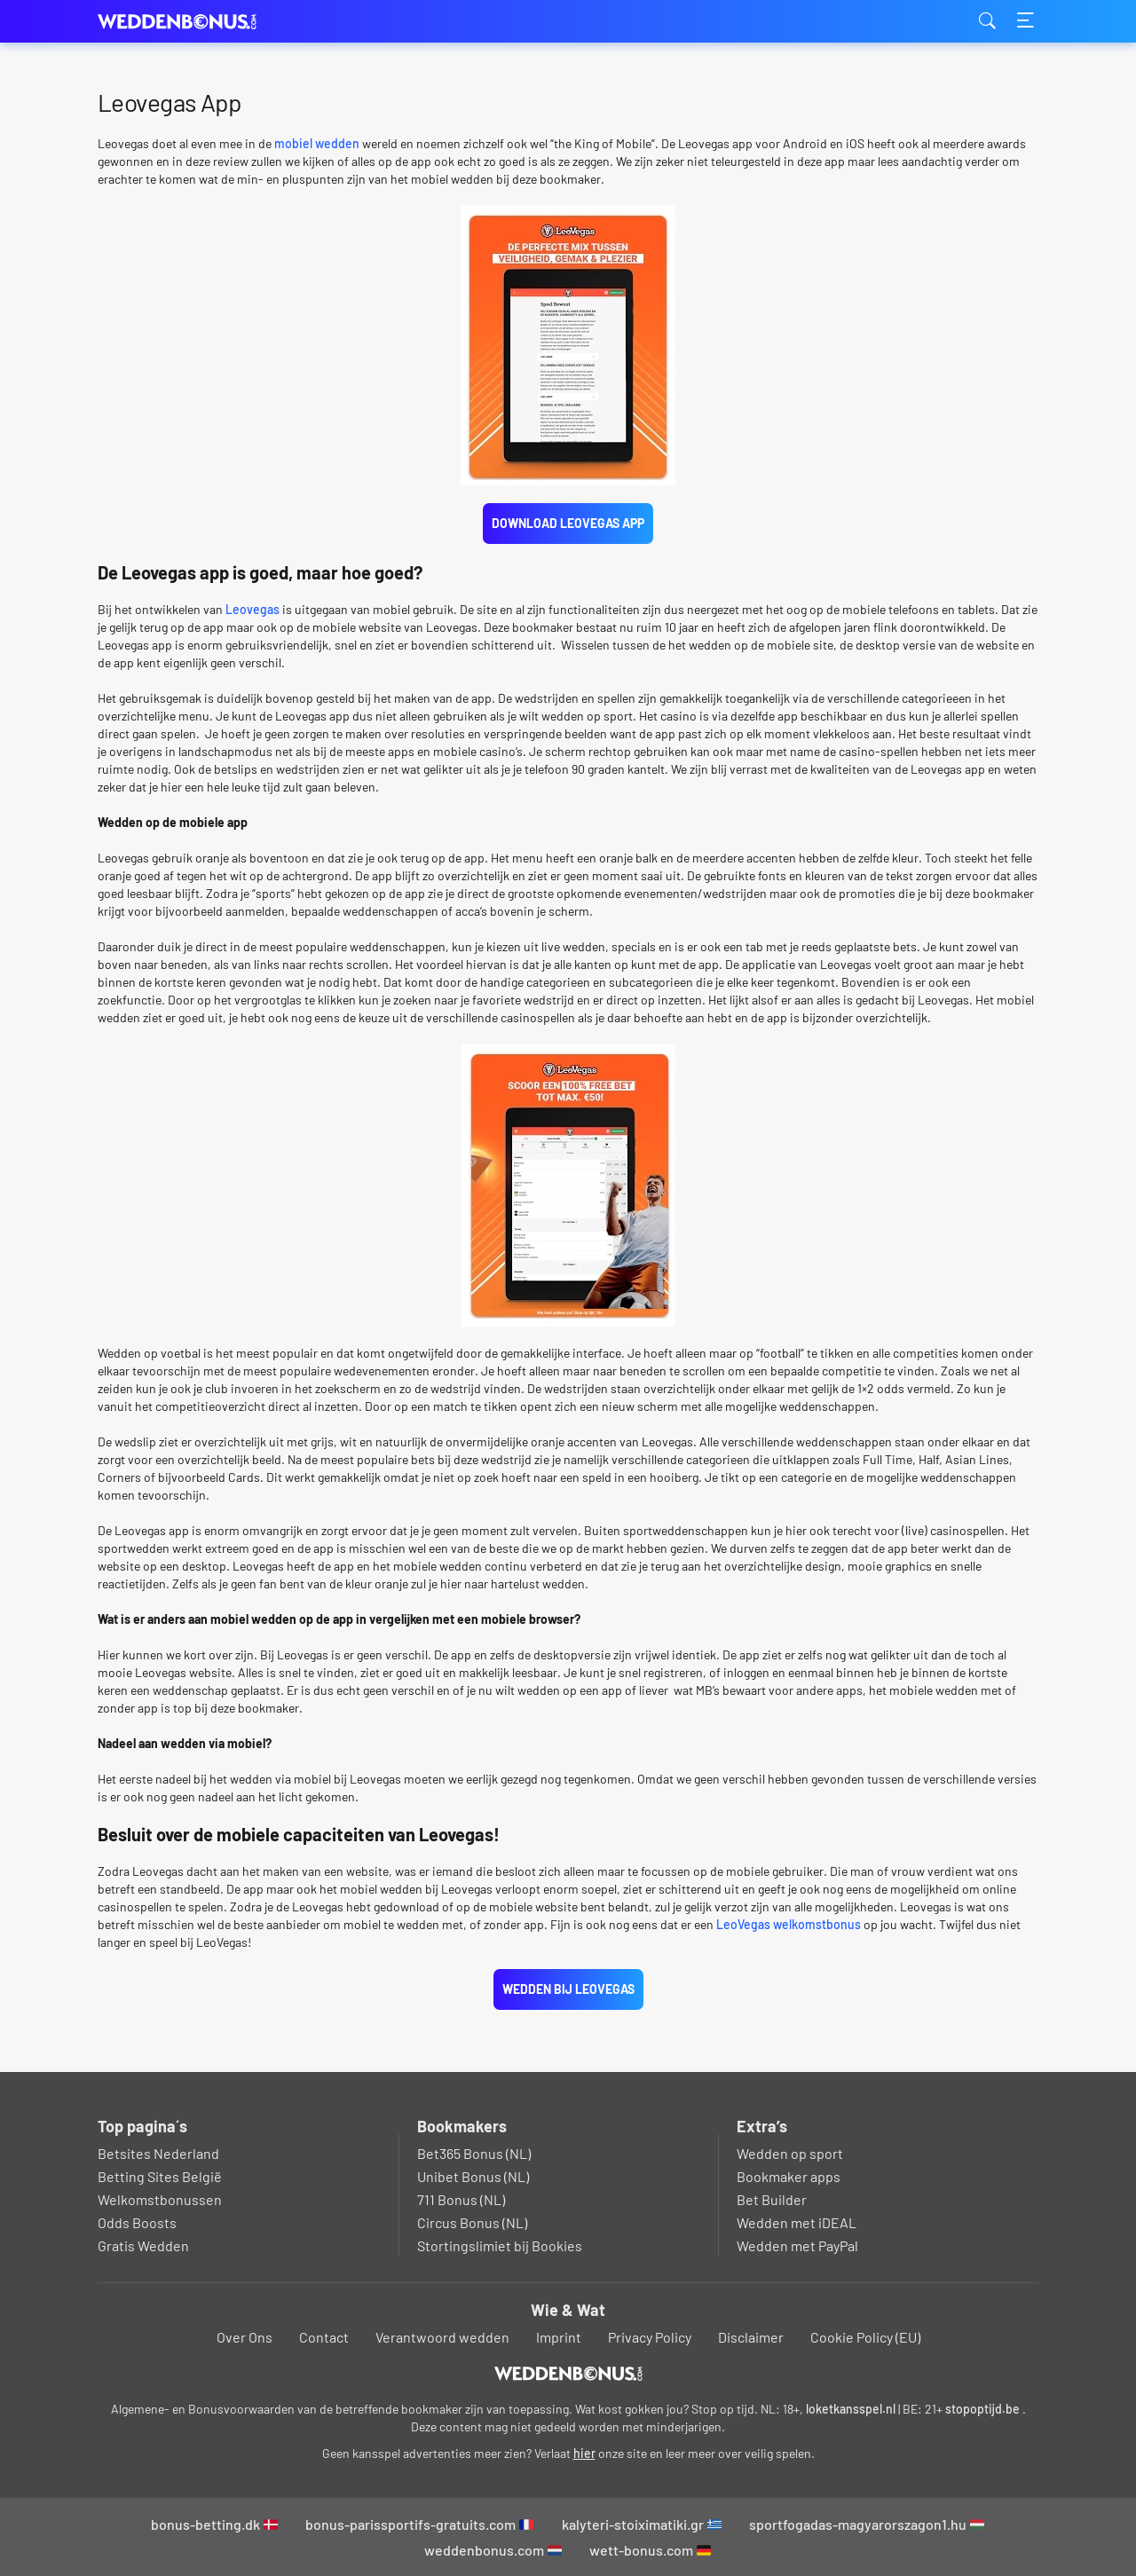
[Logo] (568, 2374)
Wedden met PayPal (797, 2245)
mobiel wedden (316, 143)
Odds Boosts (137, 2222)
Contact (324, 2336)
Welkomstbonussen (160, 2199)
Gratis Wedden (143, 2245)
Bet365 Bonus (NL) (474, 2153)
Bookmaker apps (788, 2176)
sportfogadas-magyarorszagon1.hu (866, 2524)
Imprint (558, 2336)
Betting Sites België (160, 2176)
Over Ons (244, 2336)
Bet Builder (772, 2199)
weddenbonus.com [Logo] (186, 21)
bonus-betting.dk (214, 2524)
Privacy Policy (649, 2336)
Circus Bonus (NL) (472, 2222)
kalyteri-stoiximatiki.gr (642, 2524)
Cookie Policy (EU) (865, 2336)
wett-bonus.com (650, 2549)
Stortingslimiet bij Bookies (499, 2245)
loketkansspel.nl (850, 2408)
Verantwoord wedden (442, 2336)
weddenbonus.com (493, 2549)
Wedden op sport (790, 2153)
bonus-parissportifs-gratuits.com (419, 2524)
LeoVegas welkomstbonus (788, 1924)
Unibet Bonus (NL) (473, 2176)
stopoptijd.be (982, 2408)
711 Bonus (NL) (461, 2199)
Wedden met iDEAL (796, 2222)
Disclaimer (751, 2336)
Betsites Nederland (158, 2153)
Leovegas (252, 609)
